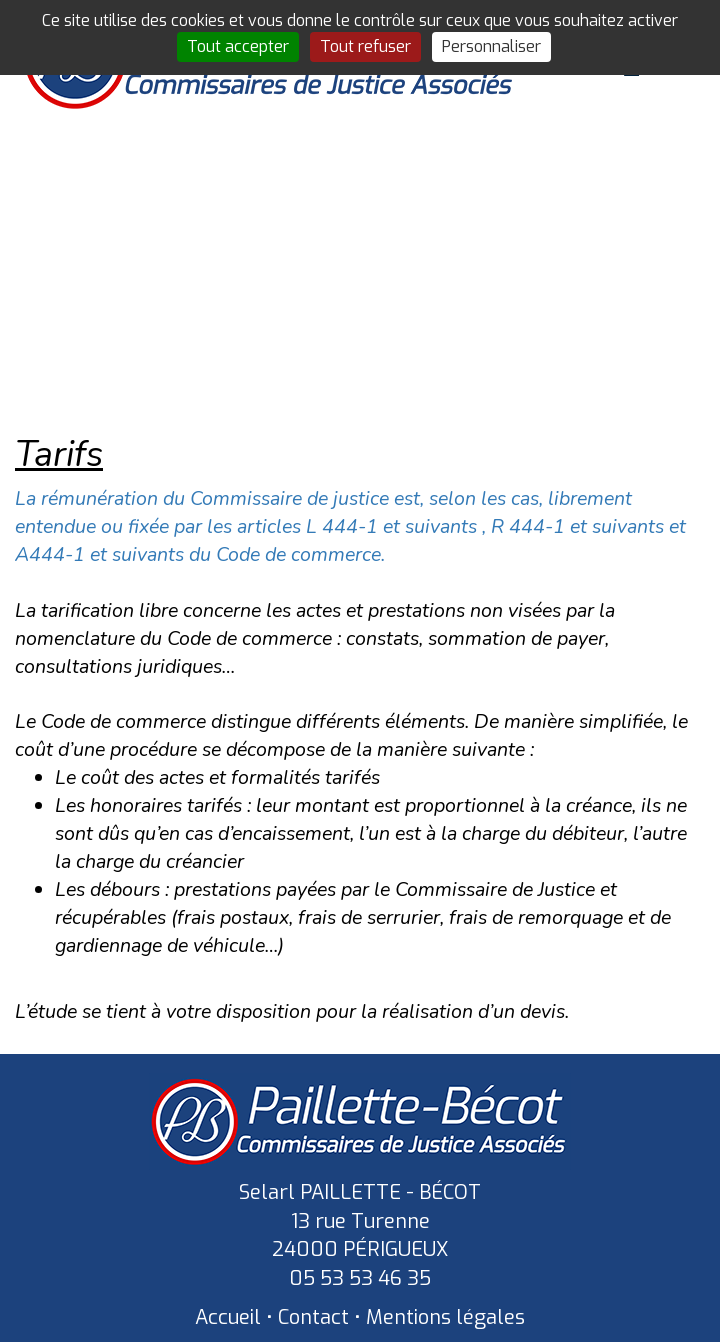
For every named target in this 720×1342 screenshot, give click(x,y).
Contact (313, 1317)
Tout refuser (365, 46)
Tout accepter (238, 46)
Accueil (228, 1317)
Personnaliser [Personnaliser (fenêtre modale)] (491, 46)
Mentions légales (445, 1317)
